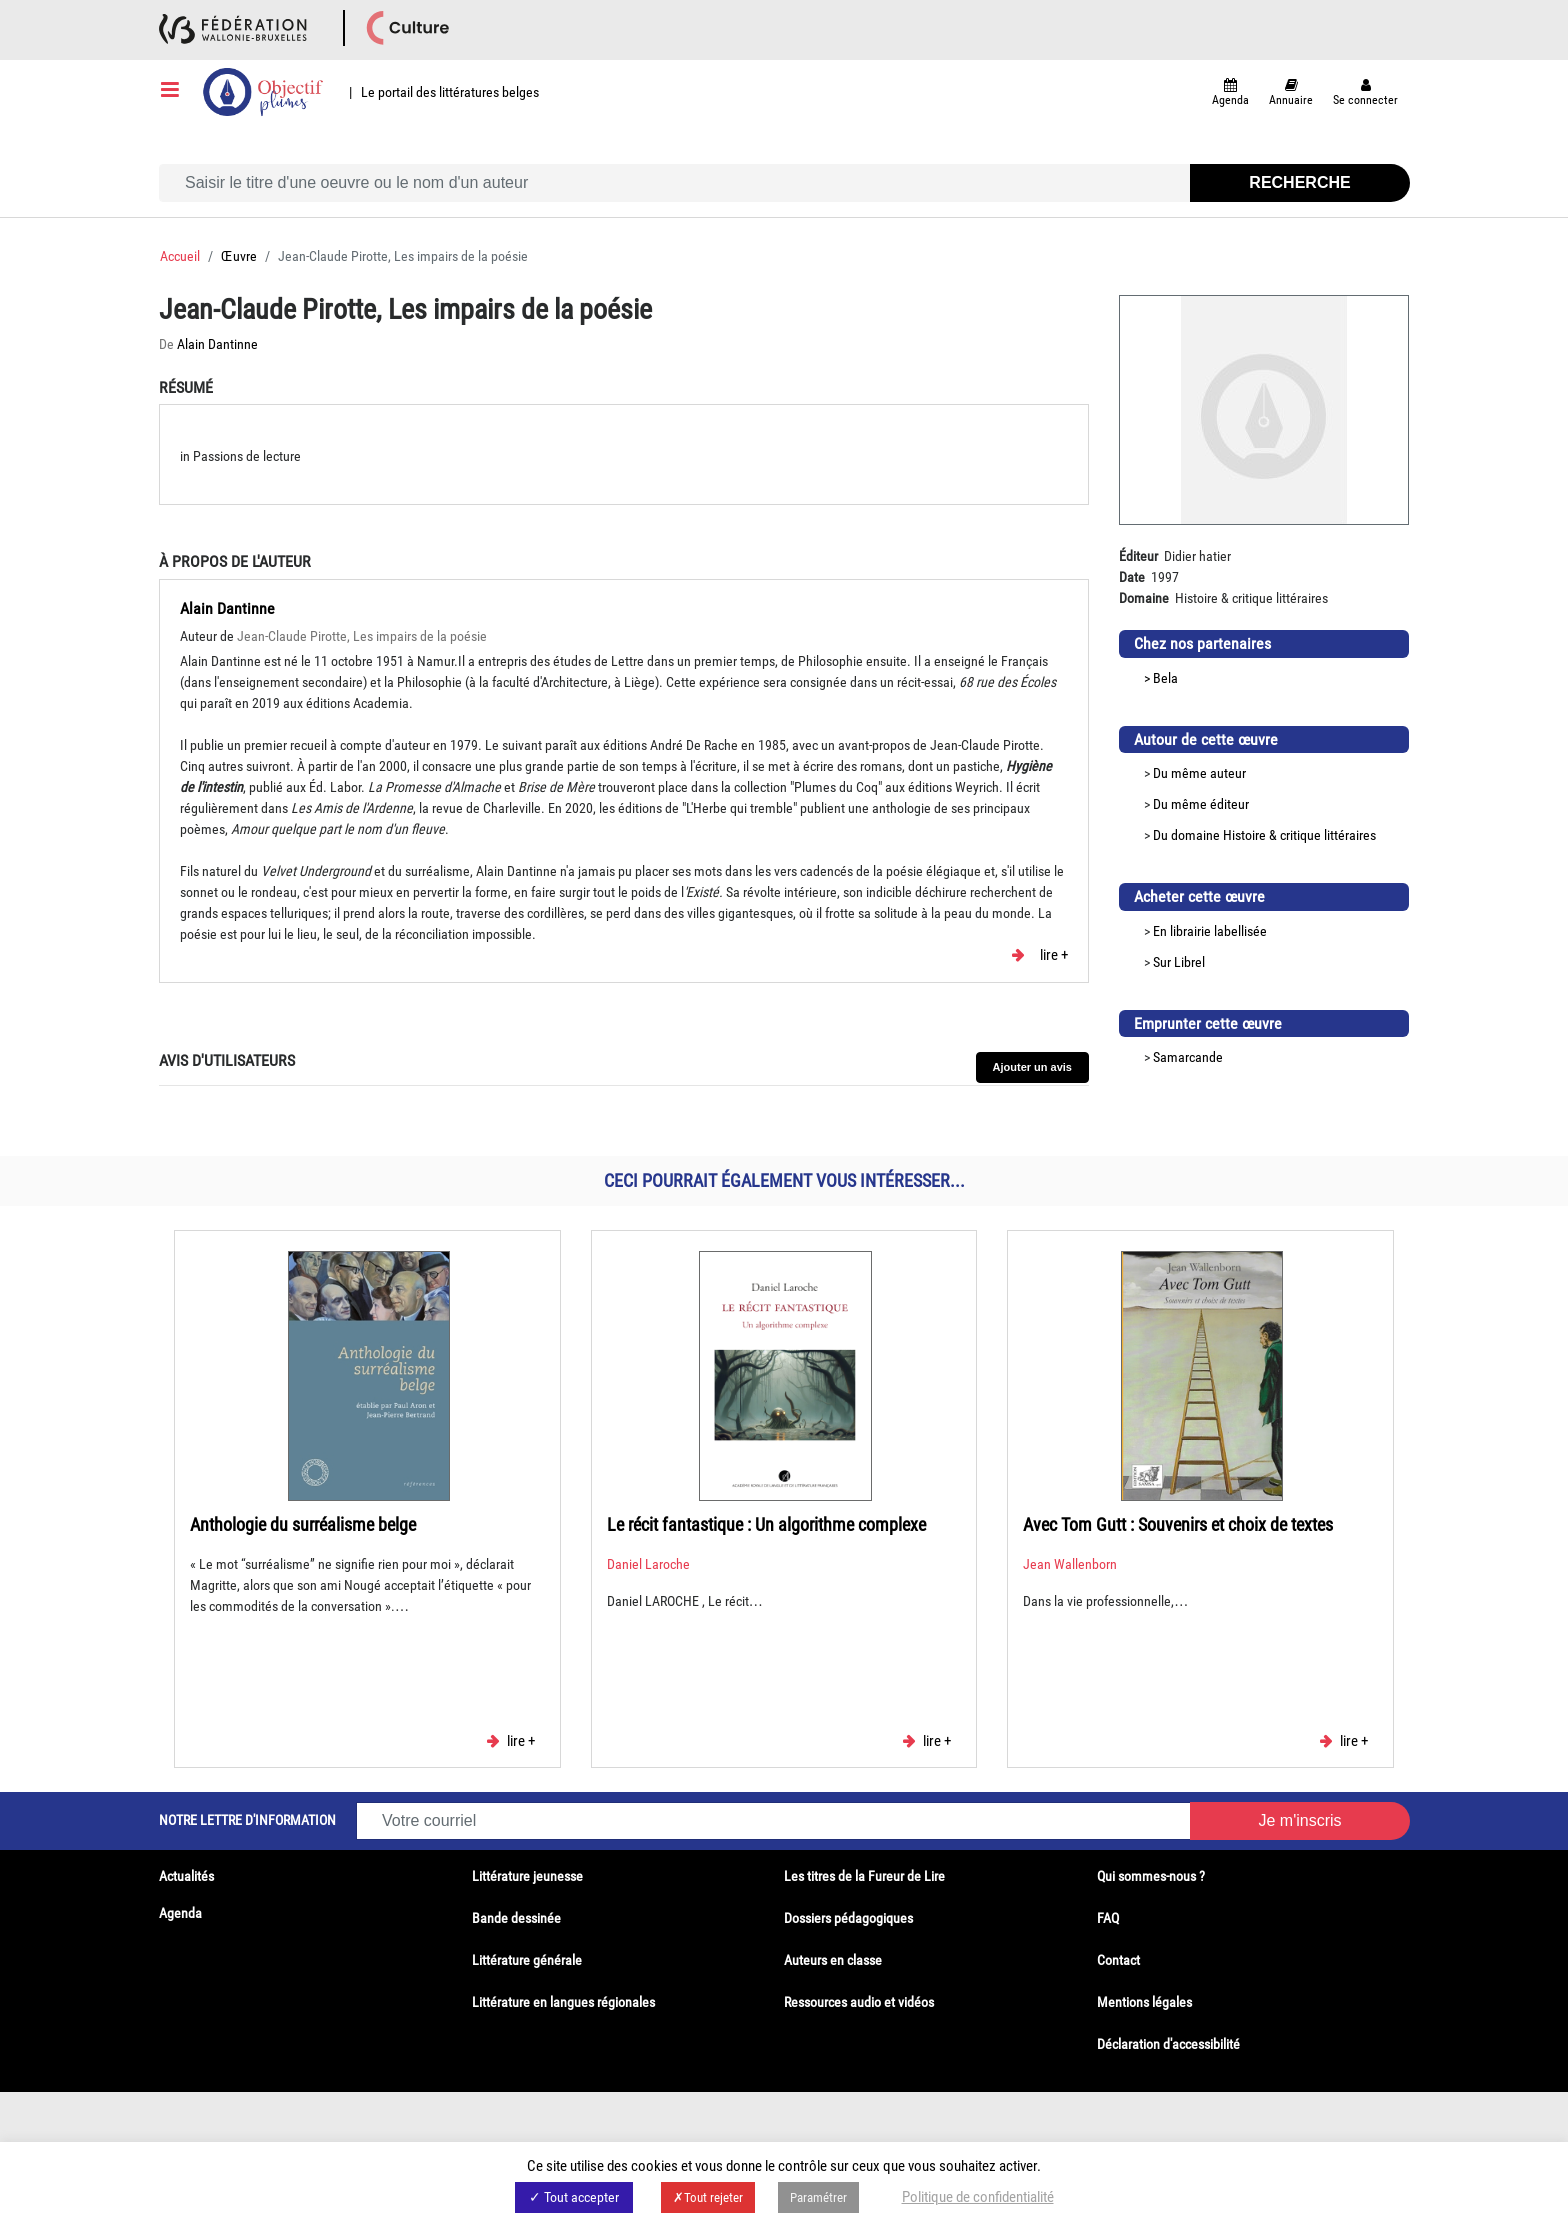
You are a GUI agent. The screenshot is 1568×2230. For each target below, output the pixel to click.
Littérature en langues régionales (563, 2002)
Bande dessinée (516, 1918)
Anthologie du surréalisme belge (303, 1524)
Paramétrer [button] (818, 2197)
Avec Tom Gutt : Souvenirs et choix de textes (1178, 1524)
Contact (1118, 1960)
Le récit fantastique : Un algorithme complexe (766, 1524)
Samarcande (1188, 1057)
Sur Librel (1179, 962)
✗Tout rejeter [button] (708, 2197)
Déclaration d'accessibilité (1168, 2044)
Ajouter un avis (1032, 1067)
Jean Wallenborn (1070, 1564)
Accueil (180, 256)
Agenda (180, 1913)
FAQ (1108, 1918)
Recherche (1299, 182)
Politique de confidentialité (978, 2197)
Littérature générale (527, 1960)
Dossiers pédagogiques (848, 1918)
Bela (1165, 678)
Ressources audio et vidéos (859, 2002)
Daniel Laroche (648, 1564)
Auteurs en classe (833, 1960)
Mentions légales (1144, 2002)
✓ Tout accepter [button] (574, 2197)
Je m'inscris (1299, 1820)
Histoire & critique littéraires (1299, 835)
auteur (1228, 773)
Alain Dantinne (217, 344)
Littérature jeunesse (527, 1876)
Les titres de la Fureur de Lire (864, 1876)
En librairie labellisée (1210, 931)
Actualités (186, 1876)
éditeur (1229, 804)
